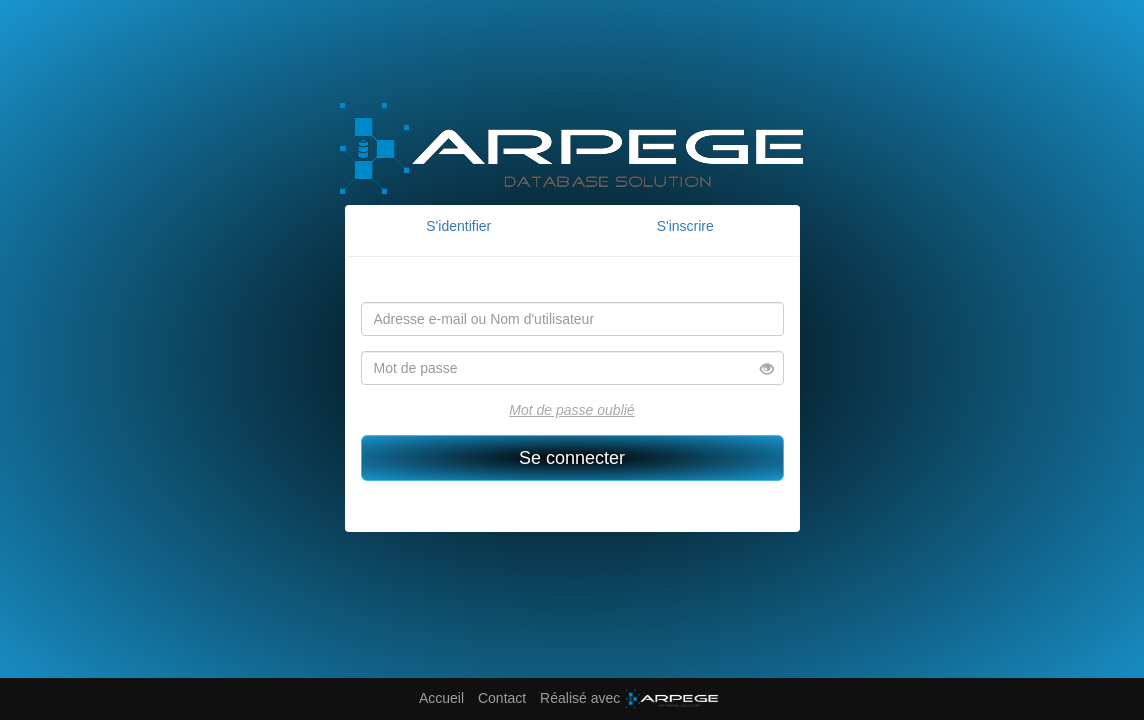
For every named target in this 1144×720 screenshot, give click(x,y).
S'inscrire (685, 226)
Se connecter (572, 458)
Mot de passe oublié (571, 410)
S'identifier (458, 226)
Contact (502, 698)
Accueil (441, 698)
